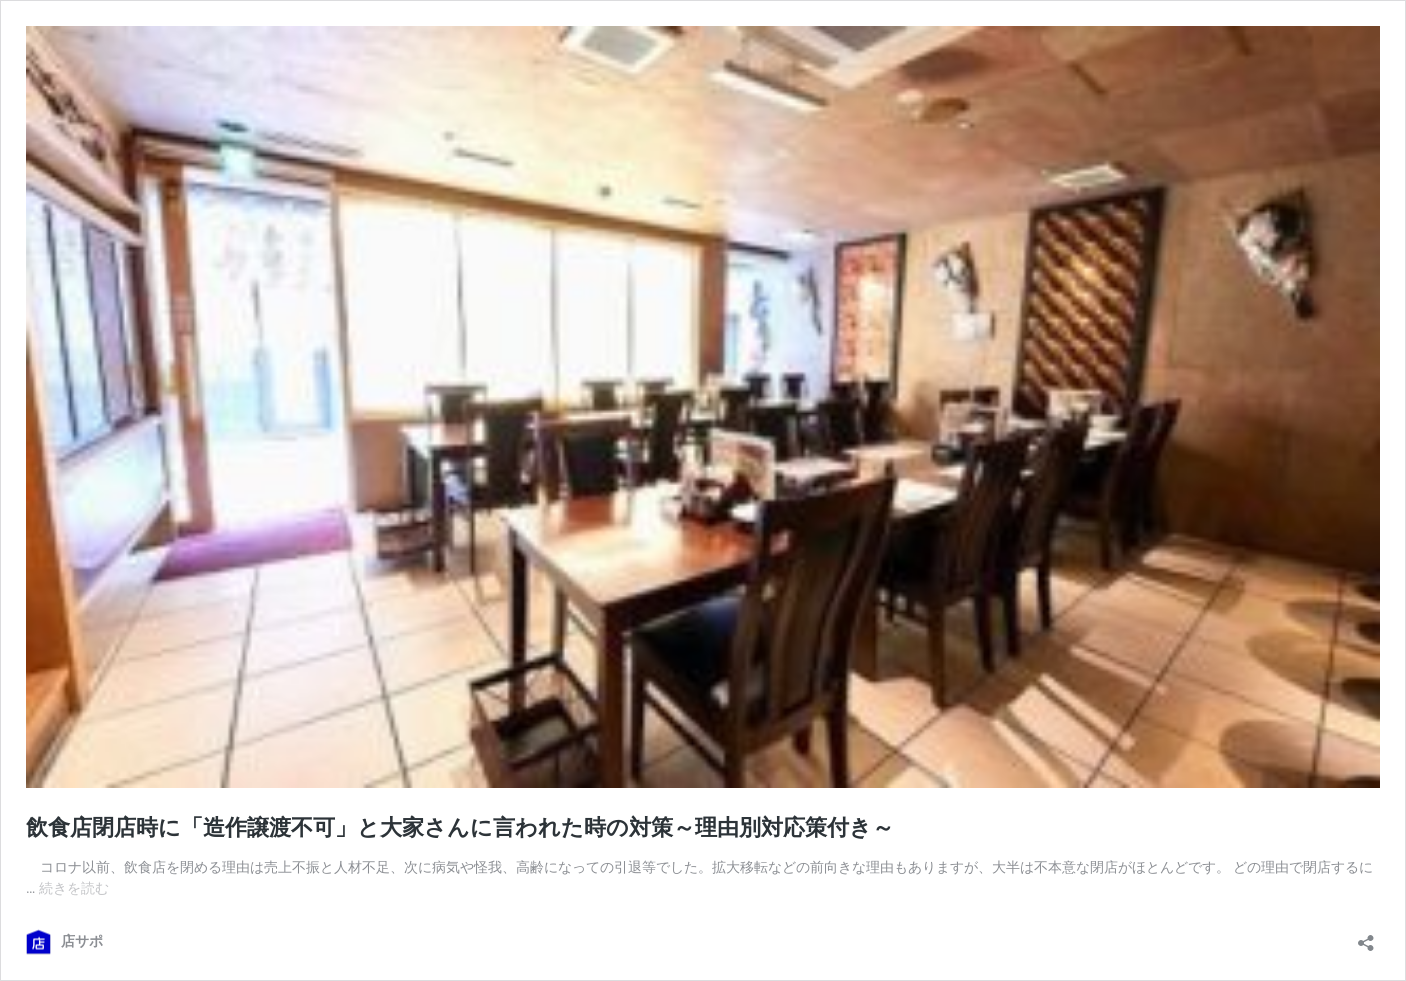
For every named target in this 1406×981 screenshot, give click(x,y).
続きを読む (74, 888)
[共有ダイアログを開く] (1366, 936)
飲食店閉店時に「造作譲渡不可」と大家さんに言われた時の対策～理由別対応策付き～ (460, 827)
